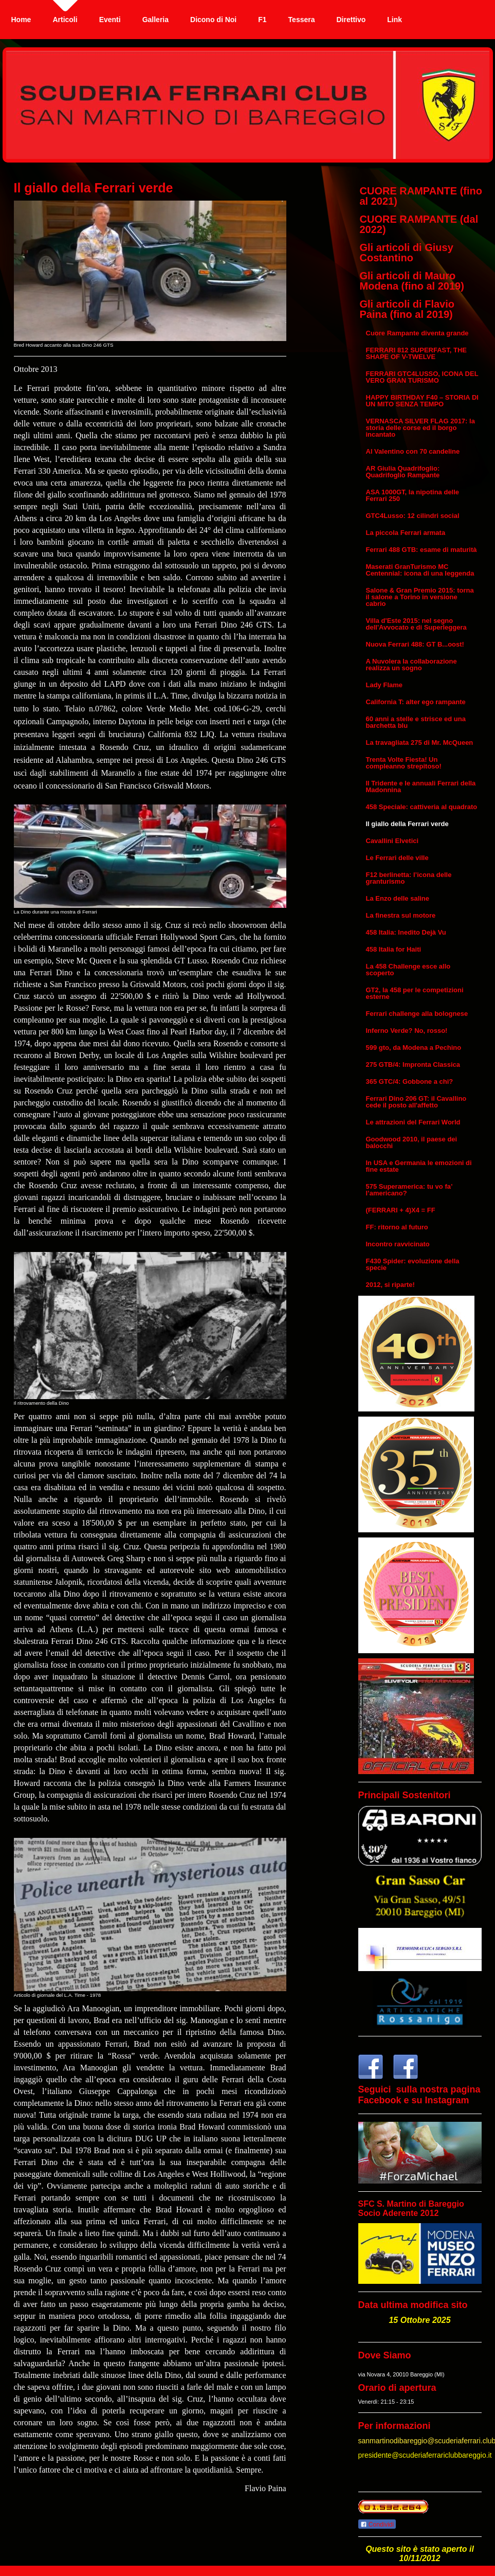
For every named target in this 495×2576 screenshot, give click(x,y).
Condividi (377, 2524)
